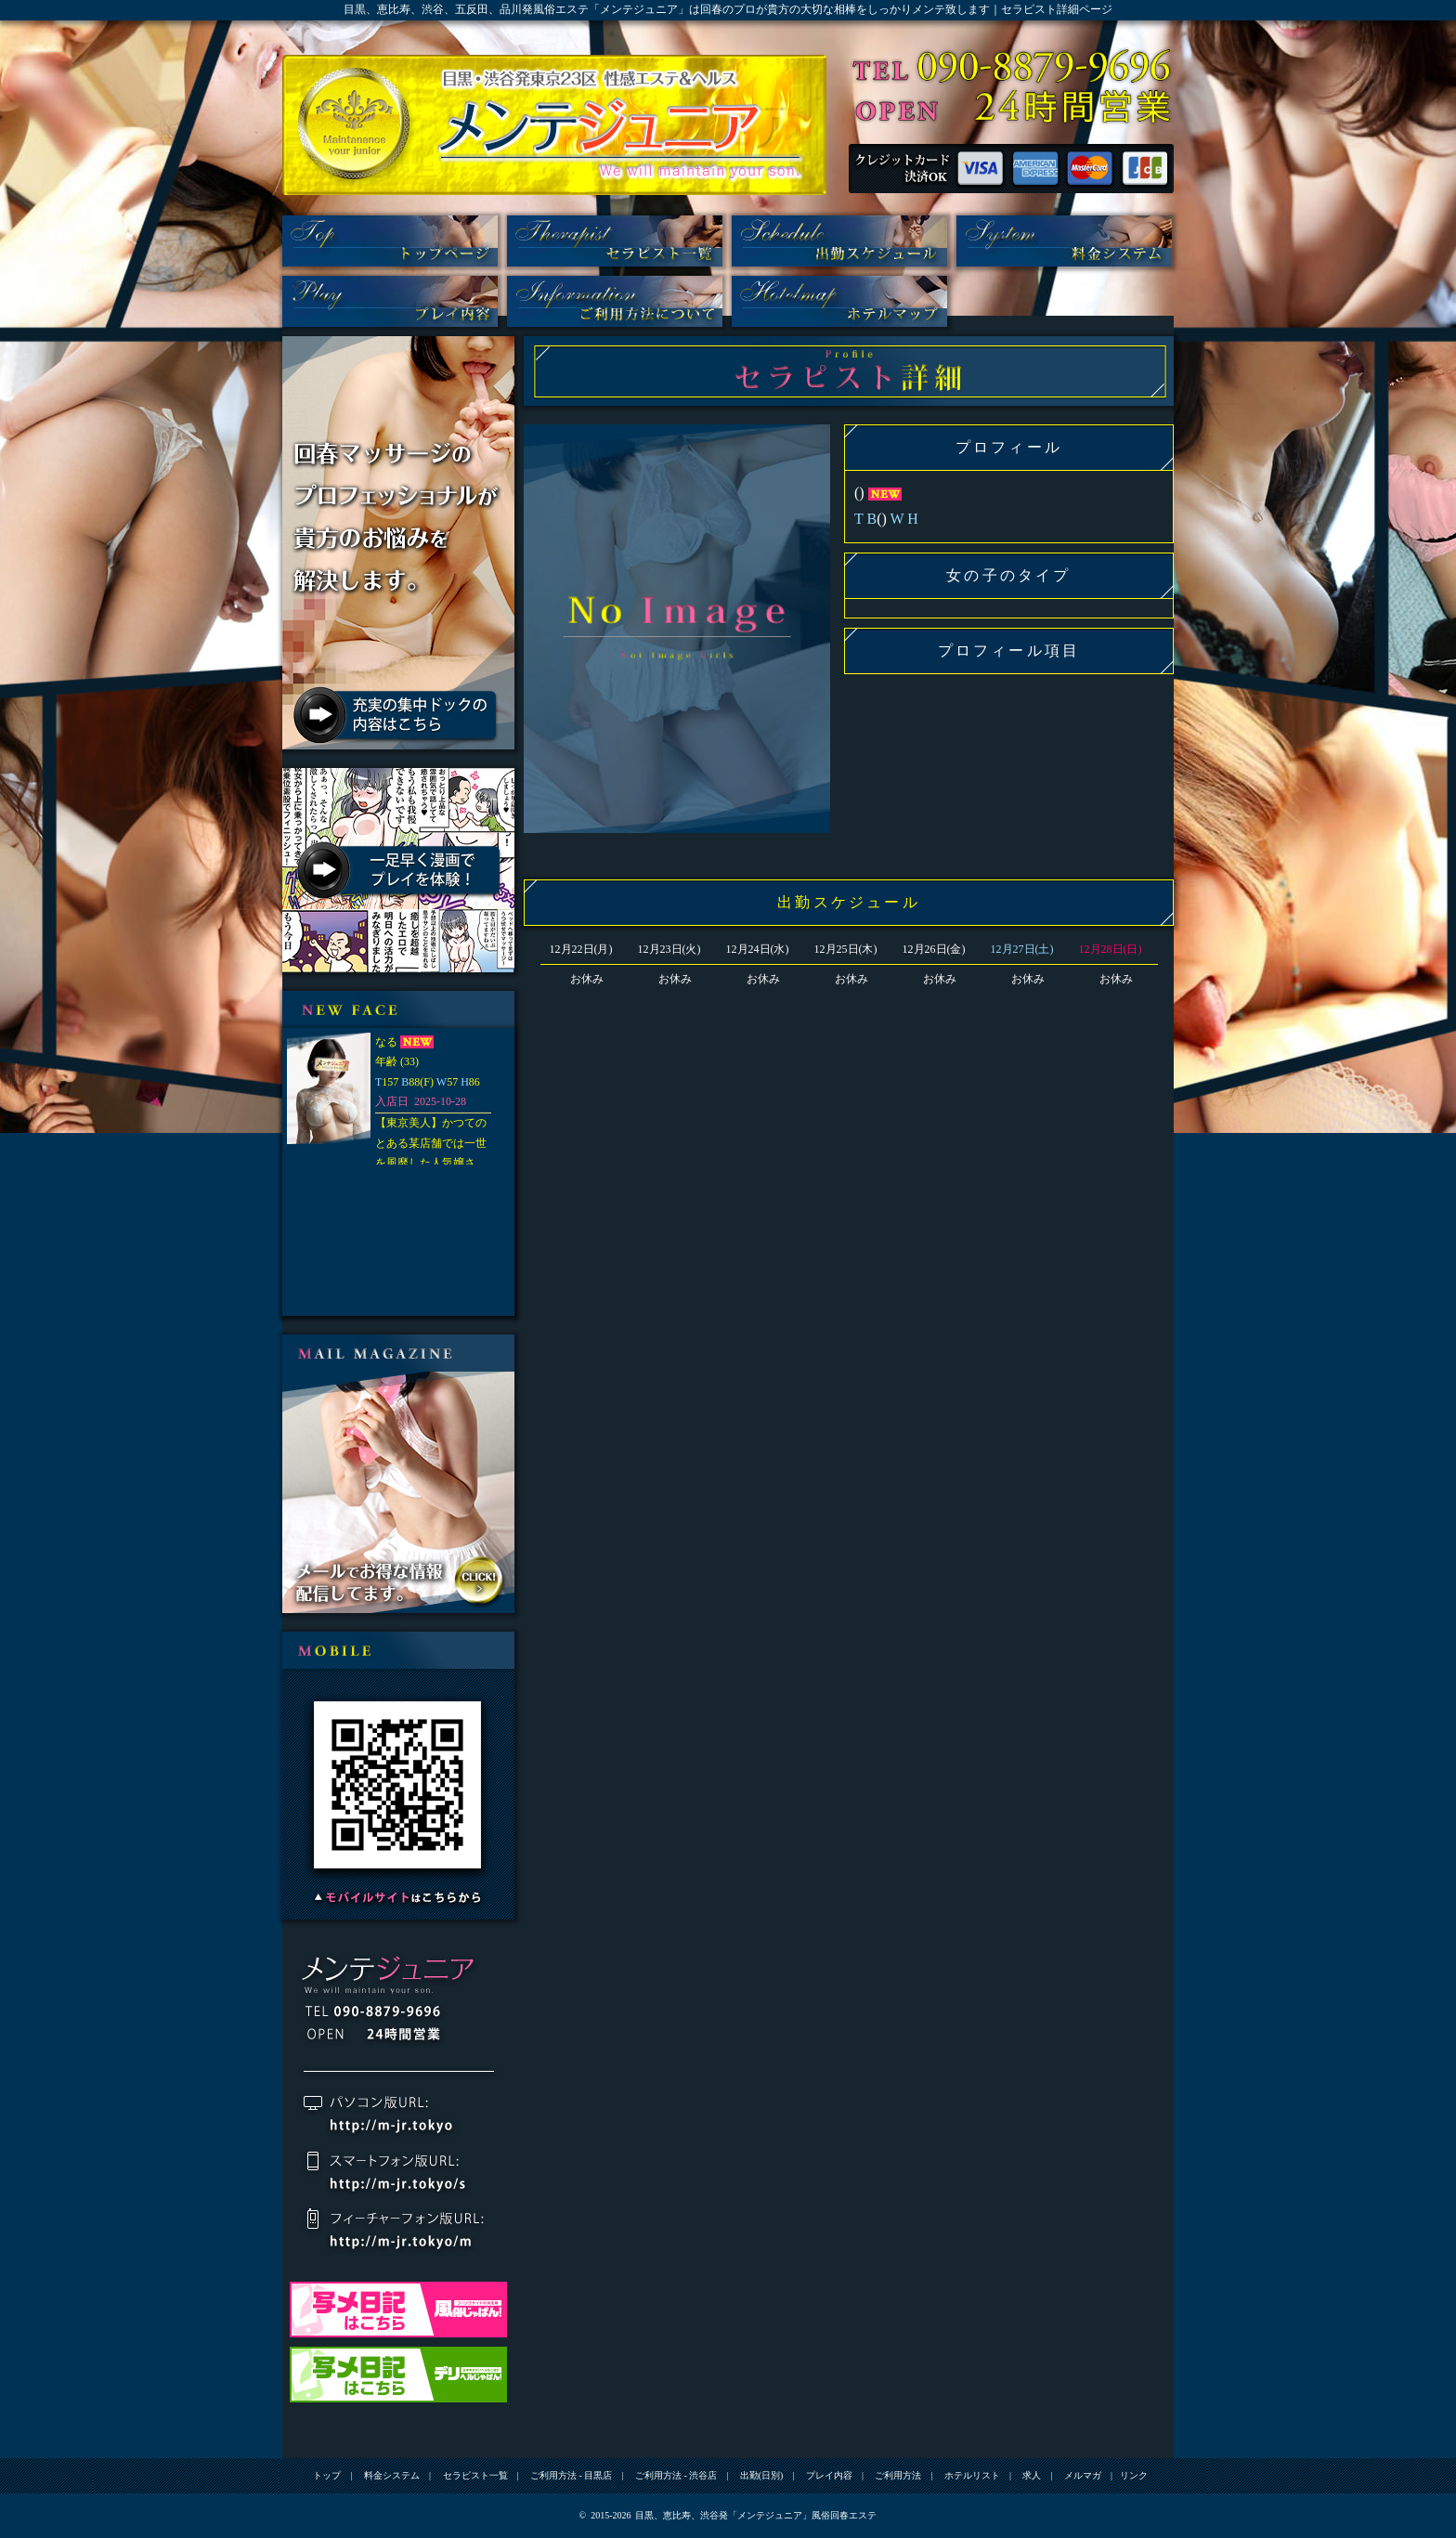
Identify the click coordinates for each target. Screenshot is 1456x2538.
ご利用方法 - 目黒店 (571, 2475)
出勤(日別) (839, 241)
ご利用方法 (614, 301)
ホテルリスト (839, 301)
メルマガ (1082, 2475)
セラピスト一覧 (614, 241)
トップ (390, 241)
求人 (1031, 2475)
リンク (1134, 2475)
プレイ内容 (390, 301)
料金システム (1064, 241)
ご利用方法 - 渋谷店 (676, 2475)
